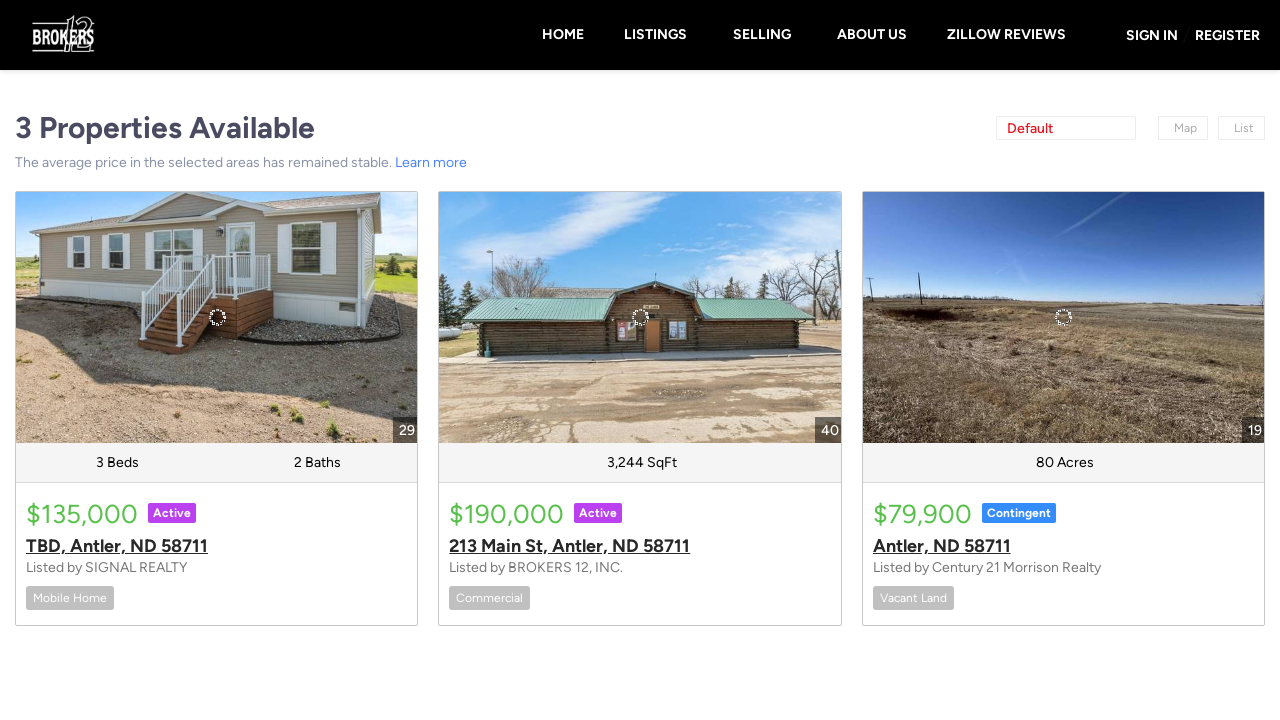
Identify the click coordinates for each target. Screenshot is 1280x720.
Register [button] (1227, 35)
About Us (872, 34)
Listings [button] (655, 34)
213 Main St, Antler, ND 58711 (569, 546)
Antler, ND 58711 (942, 546)
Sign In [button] (1152, 35)
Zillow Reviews (1006, 34)
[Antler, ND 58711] (1063, 317)
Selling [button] (762, 34)
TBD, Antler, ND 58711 (117, 546)
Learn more (431, 162)
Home (563, 34)
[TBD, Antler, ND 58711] (216, 317)
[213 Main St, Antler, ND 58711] (639, 317)
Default (1030, 128)
